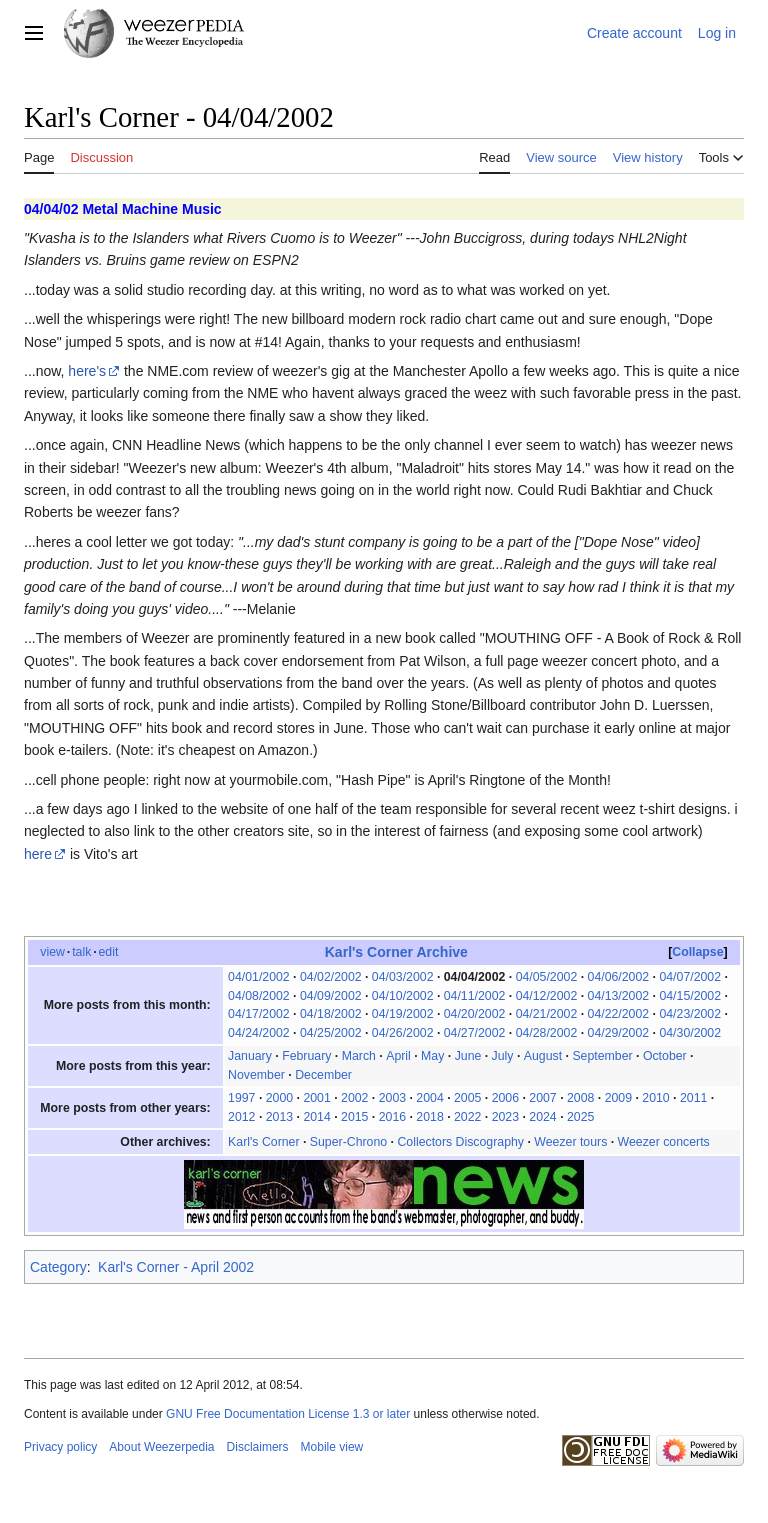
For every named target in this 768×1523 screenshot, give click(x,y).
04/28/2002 (547, 1033)
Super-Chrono (348, 1142)
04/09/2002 (331, 996)
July (503, 1056)
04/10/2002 (403, 996)
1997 (241, 1098)
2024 (542, 1117)
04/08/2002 (259, 996)
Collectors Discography (460, 1142)
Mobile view (332, 1447)
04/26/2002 (403, 1033)
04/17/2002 (259, 1014)
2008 (580, 1098)
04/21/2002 (547, 1014)
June (468, 1056)
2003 (392, 1098)
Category (58, 1267)
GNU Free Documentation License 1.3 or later (288, 1414)
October (665, 1056)
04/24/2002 (259, 1033)
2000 (279, 1098)
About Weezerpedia (161, 1447)
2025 (580, 1117)
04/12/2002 (547, 996)
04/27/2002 (475, 1033)
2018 (429, 1117)
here (38, 854)
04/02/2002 (331, 977)
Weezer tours (570, 1142)
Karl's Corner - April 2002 (176, 1267)
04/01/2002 (259, 977)
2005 (467, 1098)
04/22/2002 (619, 1014)
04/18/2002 (331, 1014)
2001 (316, 1098)
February (306, 1056)
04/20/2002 (475, 1014)
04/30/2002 (690, 1033)
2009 (618, 1098)
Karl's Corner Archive (396, 952)
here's (87, 371)
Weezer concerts (664, 1142)
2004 (429, 1098)
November (256, 1075)
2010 (655, 1098)
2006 (505, 1098)
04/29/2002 (619, 1033)
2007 (542, 1098)
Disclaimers (258, 1447)
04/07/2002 (690, 977)
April (398, 1056)
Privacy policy (60, 1447)
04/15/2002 (690, 996)
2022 (467, 1117)
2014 (316, 1117)
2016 (392, 1117)
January (250, 1056)
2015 (354, 1117)
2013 (279, 1117)
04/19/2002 (403, 1014)
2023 (505, 1117)
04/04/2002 (475, 977)
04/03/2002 (403, 977)
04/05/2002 (547, 977)
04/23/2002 (690, 1014)
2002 (354, 1098)
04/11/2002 (475, 996)
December (323, 1075)
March (359, 1056)
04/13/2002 (619, 996)
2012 (241, 1117)
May (432, 1056)
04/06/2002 (619, 977)
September (602, 1056)
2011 (693, 1098)
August (543, 1056)
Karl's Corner (263, 1142)
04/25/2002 (331, 1033)
